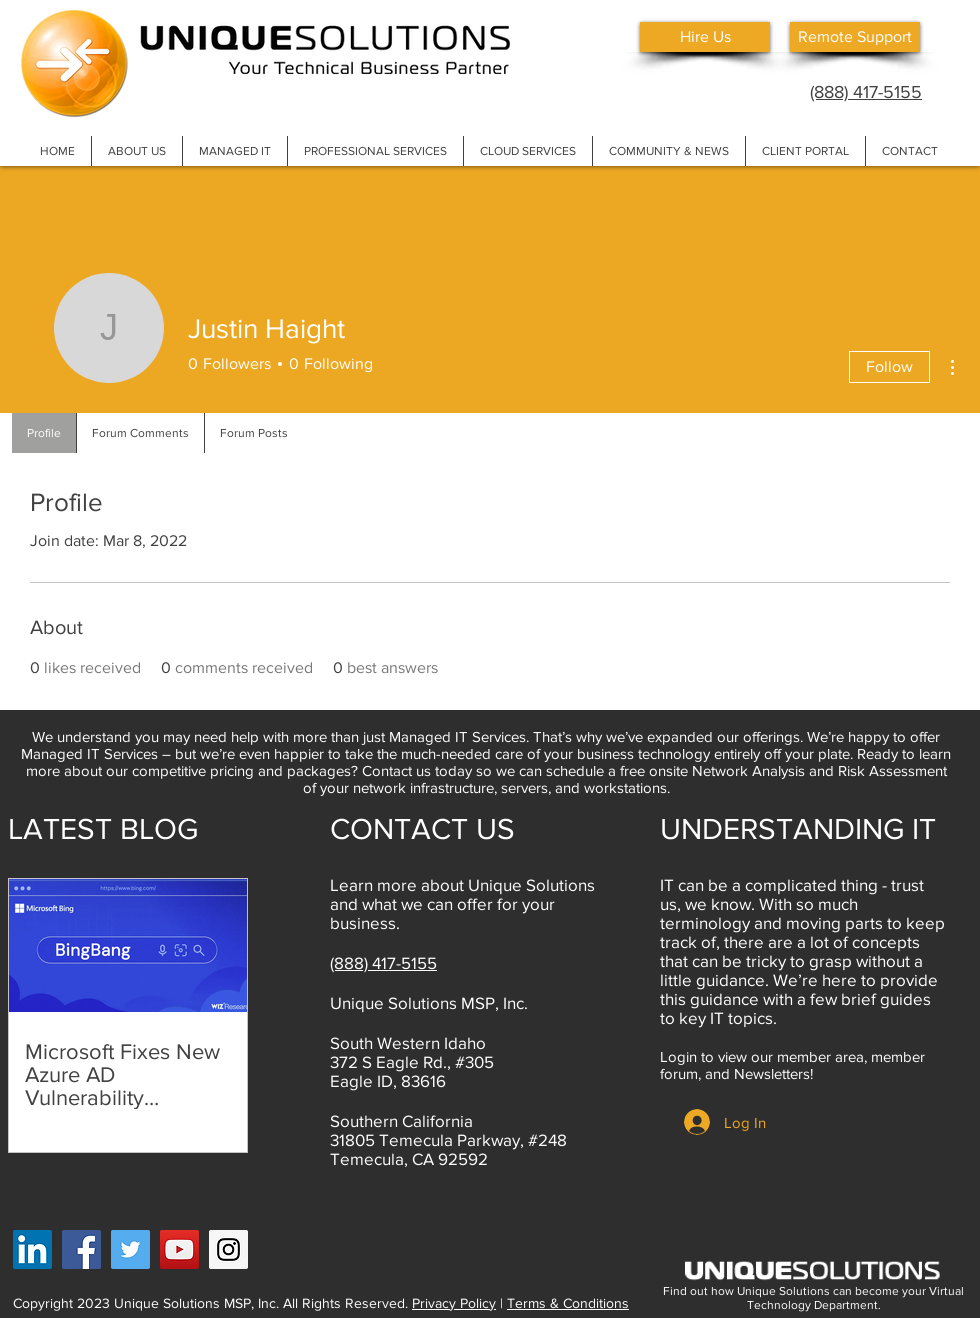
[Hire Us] (705, 37)
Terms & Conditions (568, 1303)
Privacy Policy (454, 1303)
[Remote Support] (855, 37)
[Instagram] (228, 1249)
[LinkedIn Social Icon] (32, 1249)
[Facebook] (81, 1249)
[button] (136, 151)
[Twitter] (130, 1249)
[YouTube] (179, 1249)
